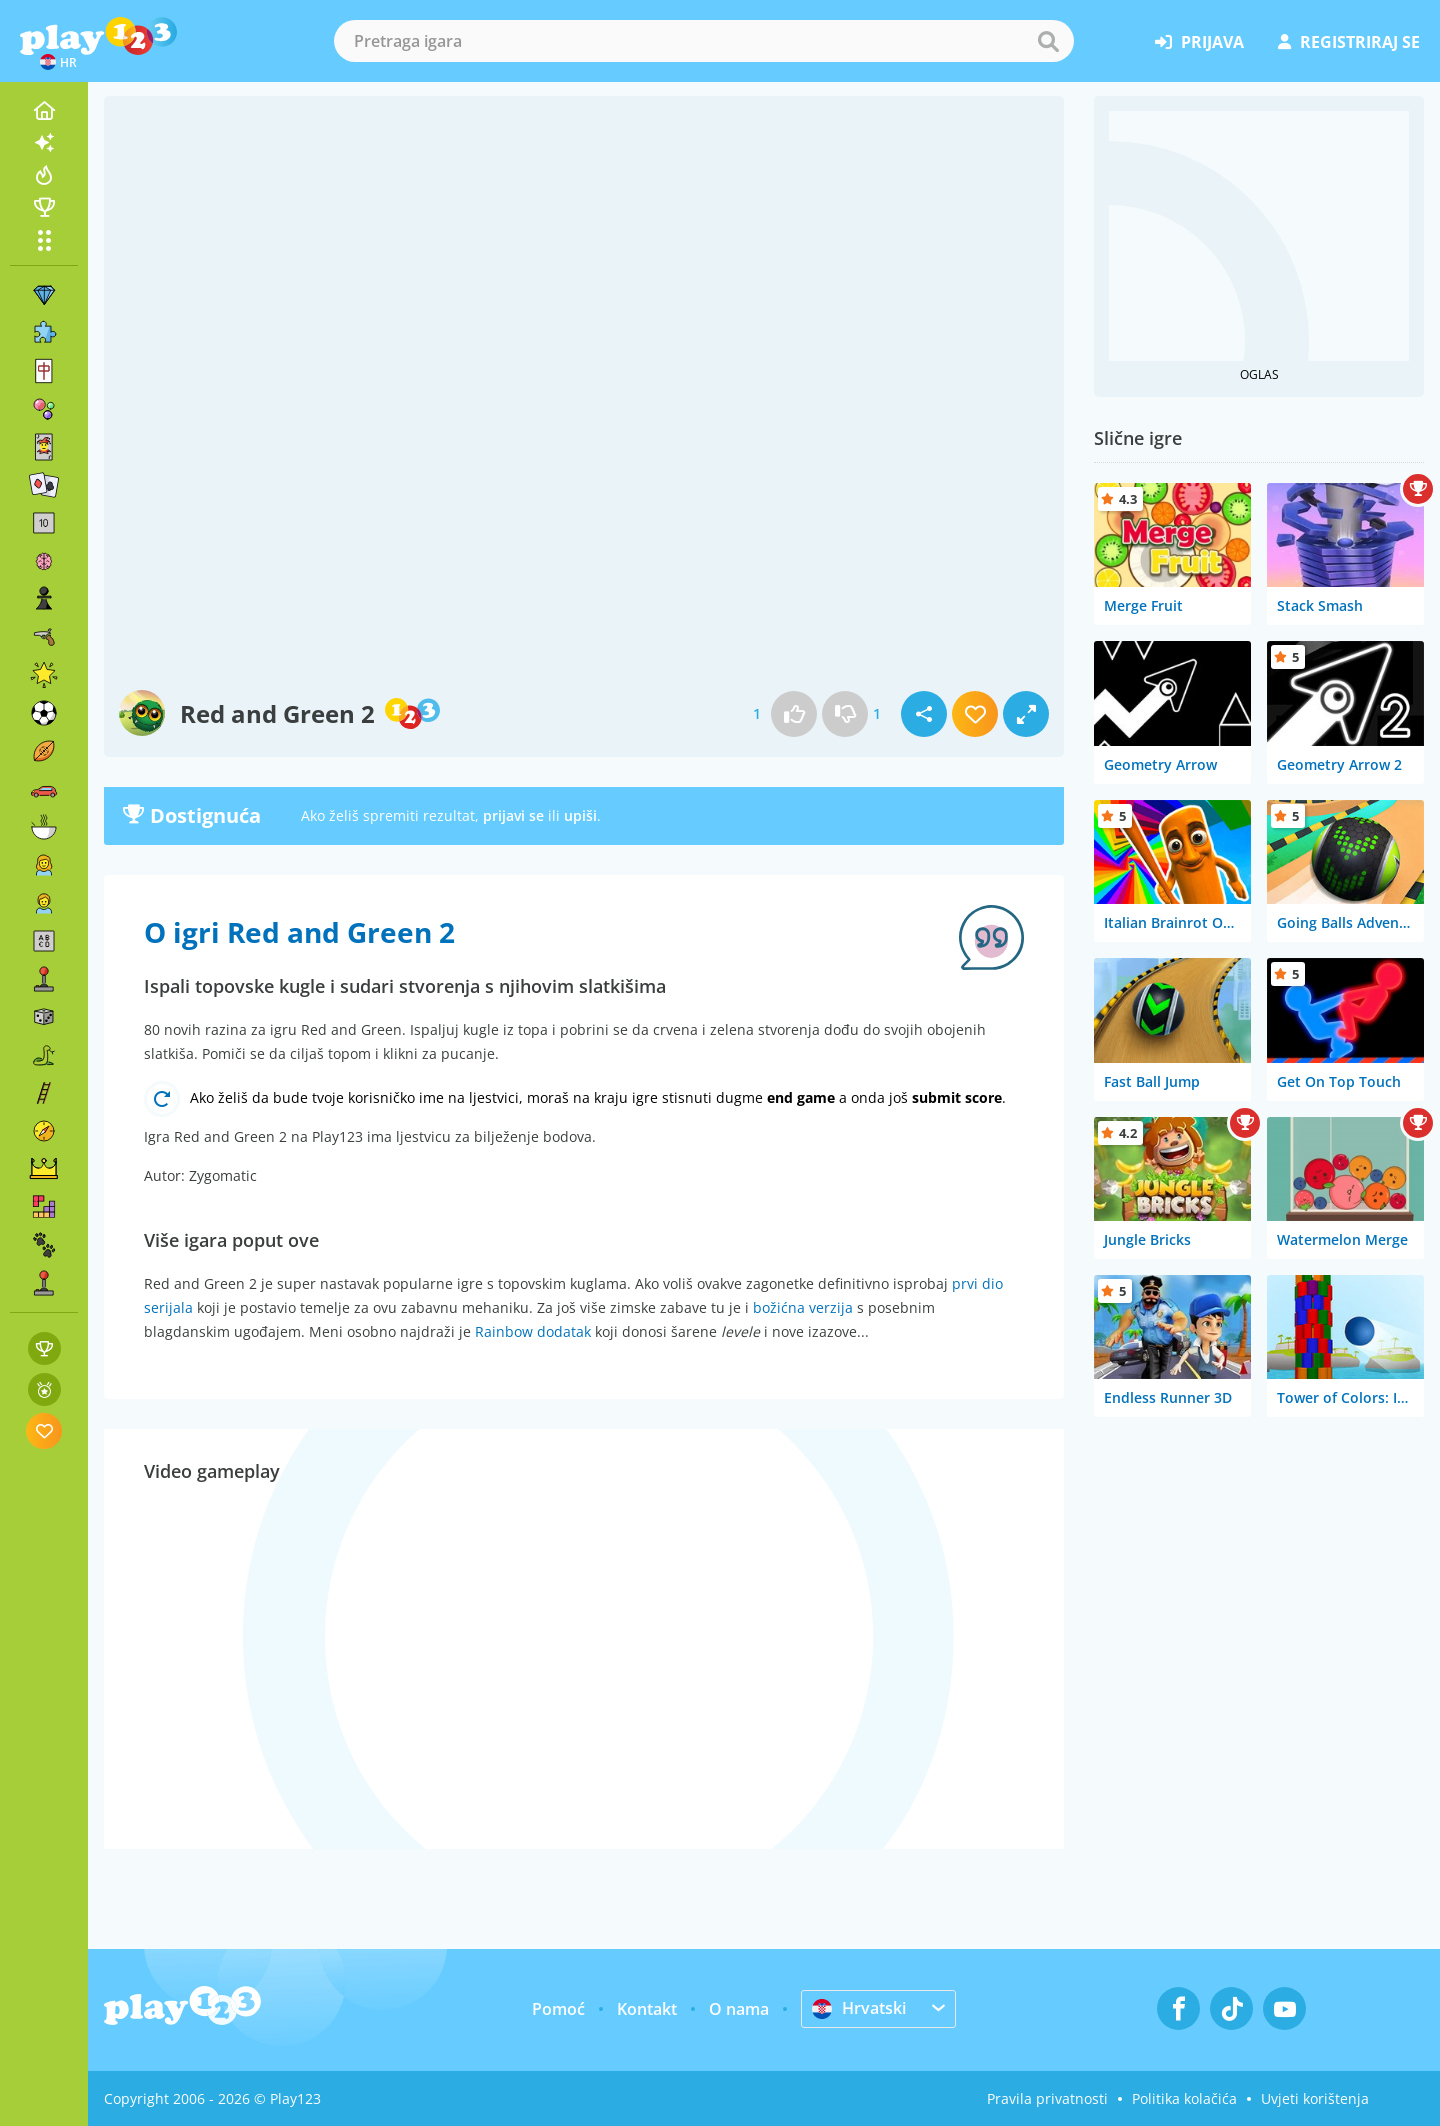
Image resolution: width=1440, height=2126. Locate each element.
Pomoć (558, 2009)
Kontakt (647, 2009)
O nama (739, 2009)
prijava (1199, 42)
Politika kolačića (1184, 2098)
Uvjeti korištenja (1315, 2098)
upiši (580, 815)
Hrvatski (859, 2008)
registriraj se (1349, 42)
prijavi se (513, 815)
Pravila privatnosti (1047, 2098)
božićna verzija (803, 1307)
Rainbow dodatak (533, 1331)
